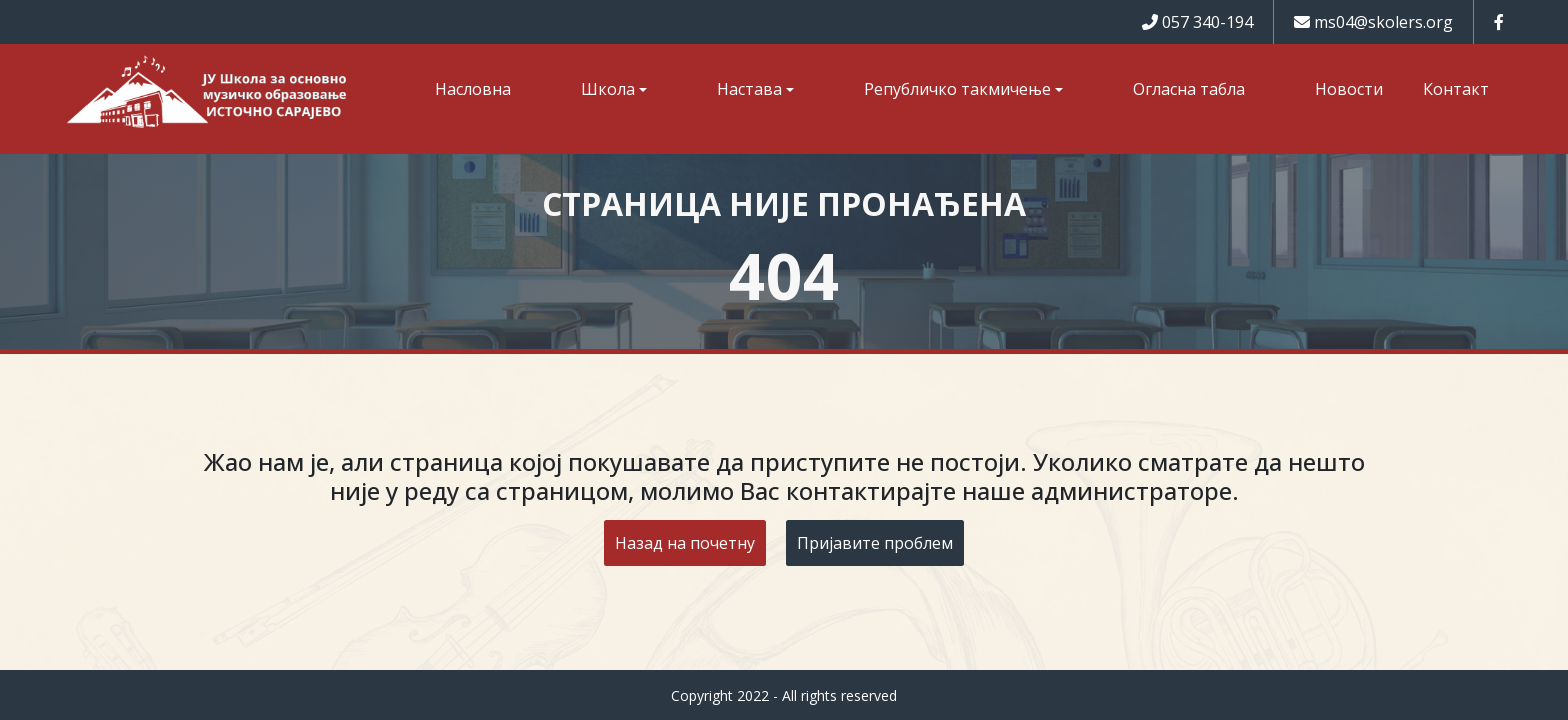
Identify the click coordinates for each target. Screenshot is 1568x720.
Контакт (1456, 89)
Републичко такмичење (957, 89)
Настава (749, 89)
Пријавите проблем (875, 543)
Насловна (473, 89)
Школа (608, 89)
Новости (1349, 89)
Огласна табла (1189, 89)
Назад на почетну (685, 543)
